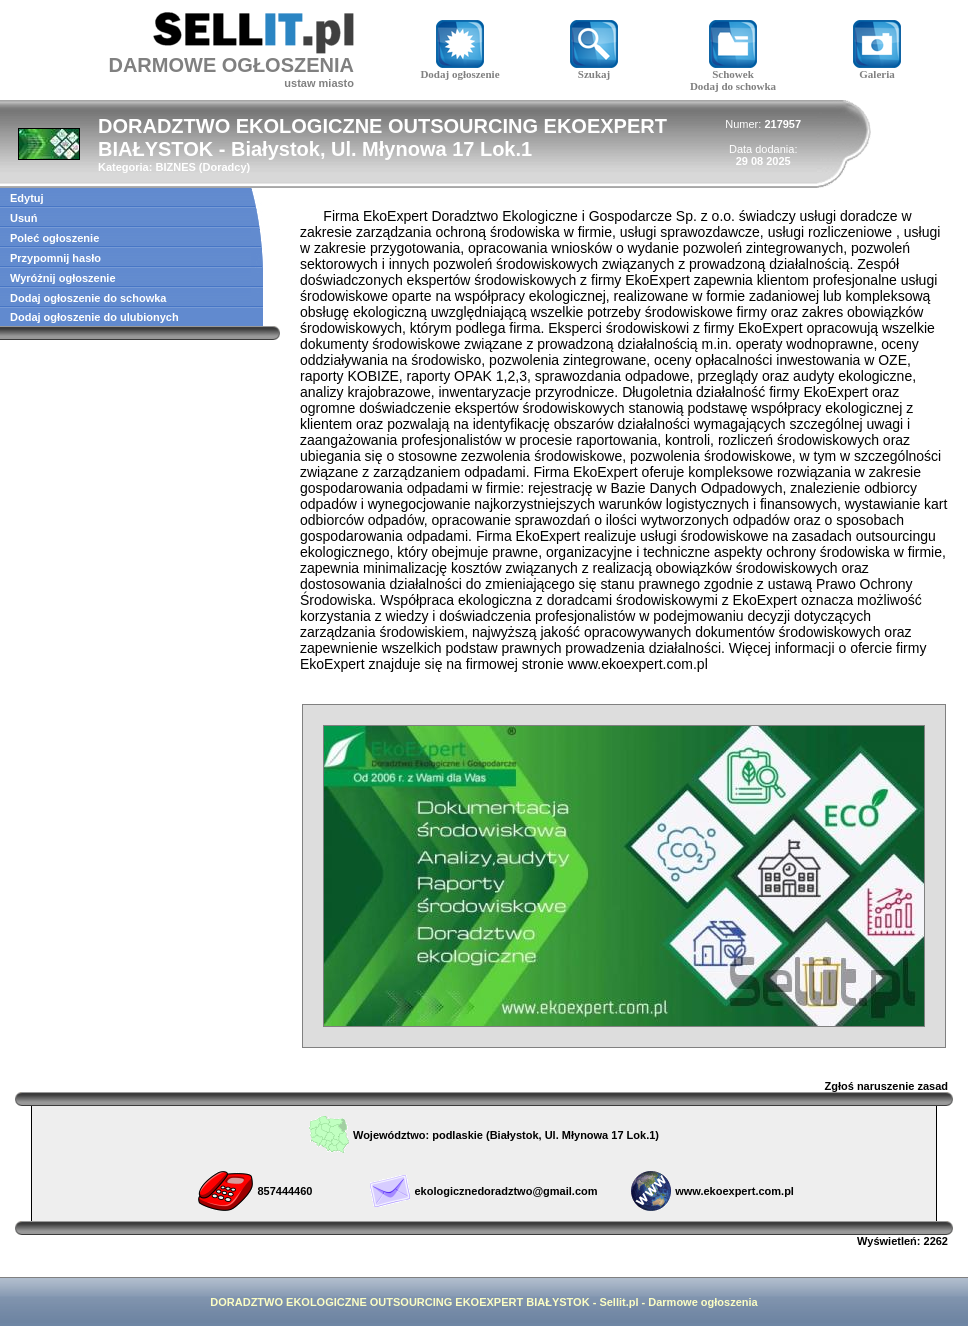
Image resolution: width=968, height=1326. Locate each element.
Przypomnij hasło (55, 258)
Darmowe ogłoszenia (702, 1302)
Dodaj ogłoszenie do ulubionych (94, 317)
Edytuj (27, 198)
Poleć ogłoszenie (54, 238)
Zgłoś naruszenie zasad (886, 1086)
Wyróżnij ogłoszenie (63, 278)
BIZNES (175, 167)
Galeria (877, 69)
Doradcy (225, 167)
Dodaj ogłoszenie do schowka (88, 298)
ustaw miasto (319, 83)
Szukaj (594, 69)
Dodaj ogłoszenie (459, 69)
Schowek (733, 69)
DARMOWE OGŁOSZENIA (231, 65)
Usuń (24, 218)
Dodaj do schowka (733, 86)
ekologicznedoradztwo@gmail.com (505, 1191)
